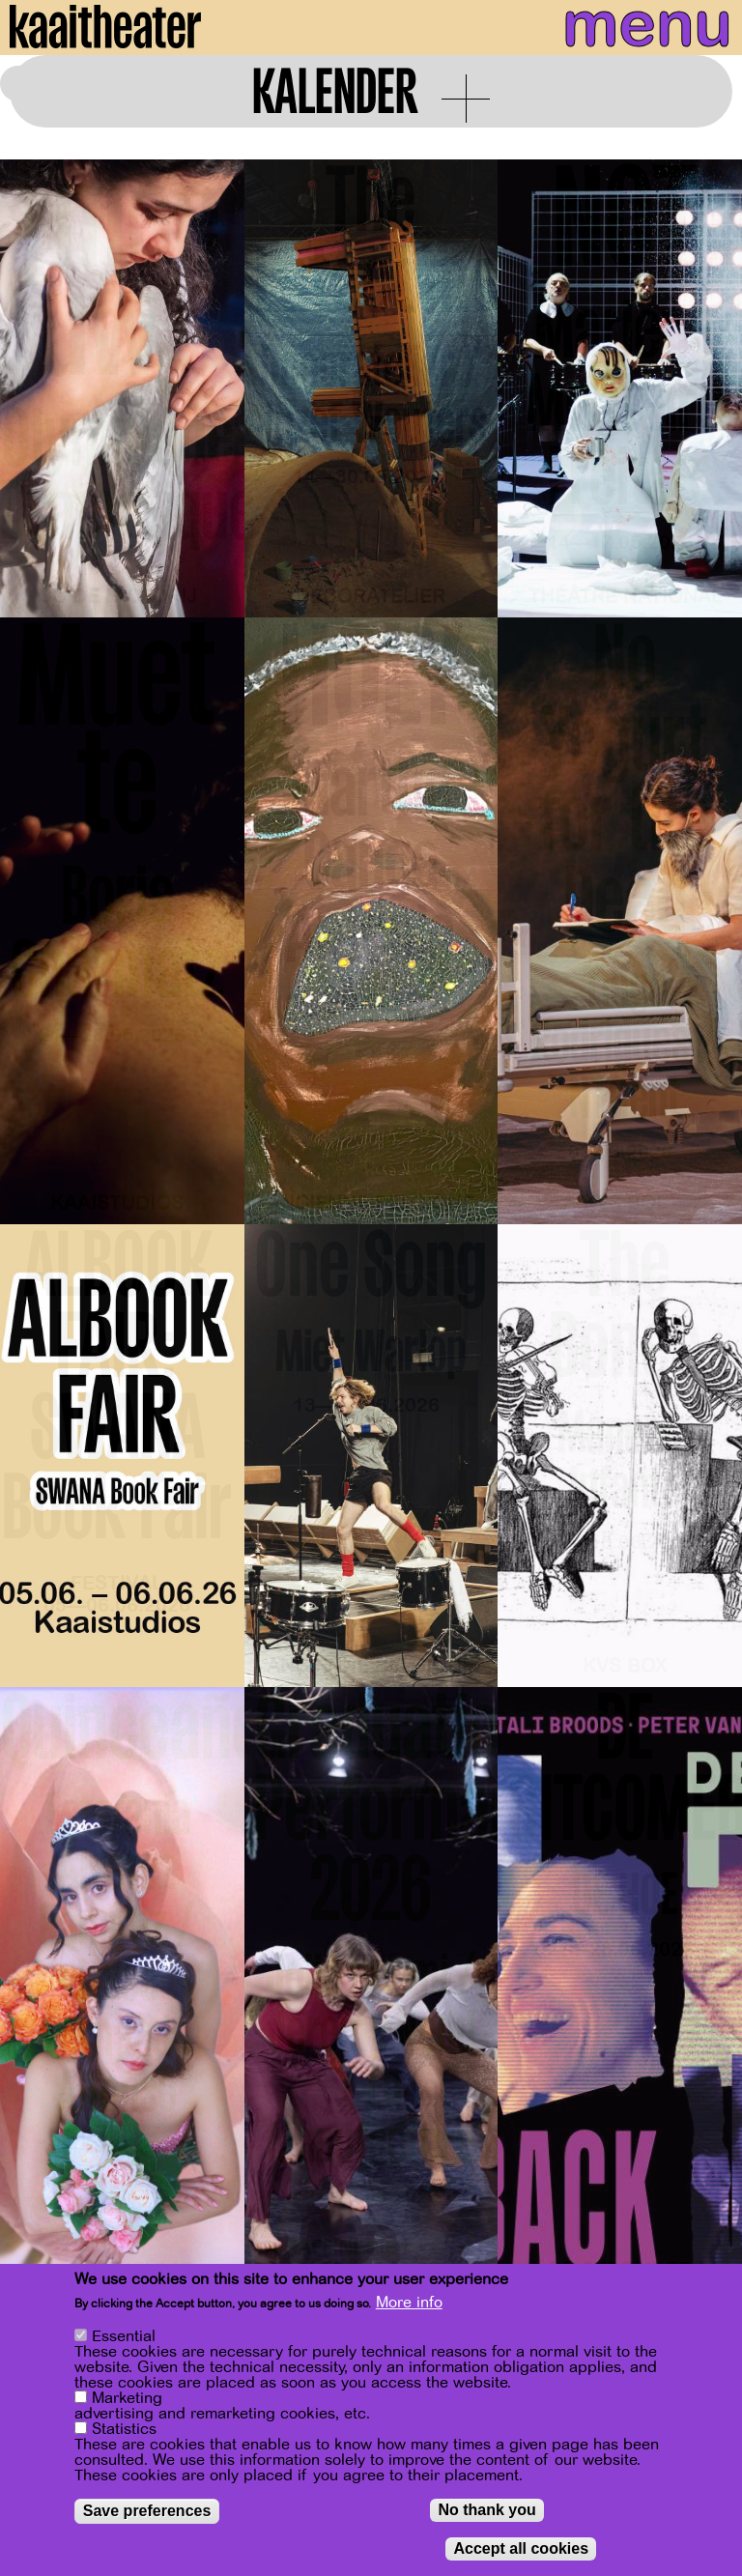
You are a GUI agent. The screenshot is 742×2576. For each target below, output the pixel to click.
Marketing (127, 2398)
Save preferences (147, 2511)
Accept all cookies (520, 2548)
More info (409, 2302)
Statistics (124, 2429)
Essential (124, 2336)
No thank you (486, 2510)
